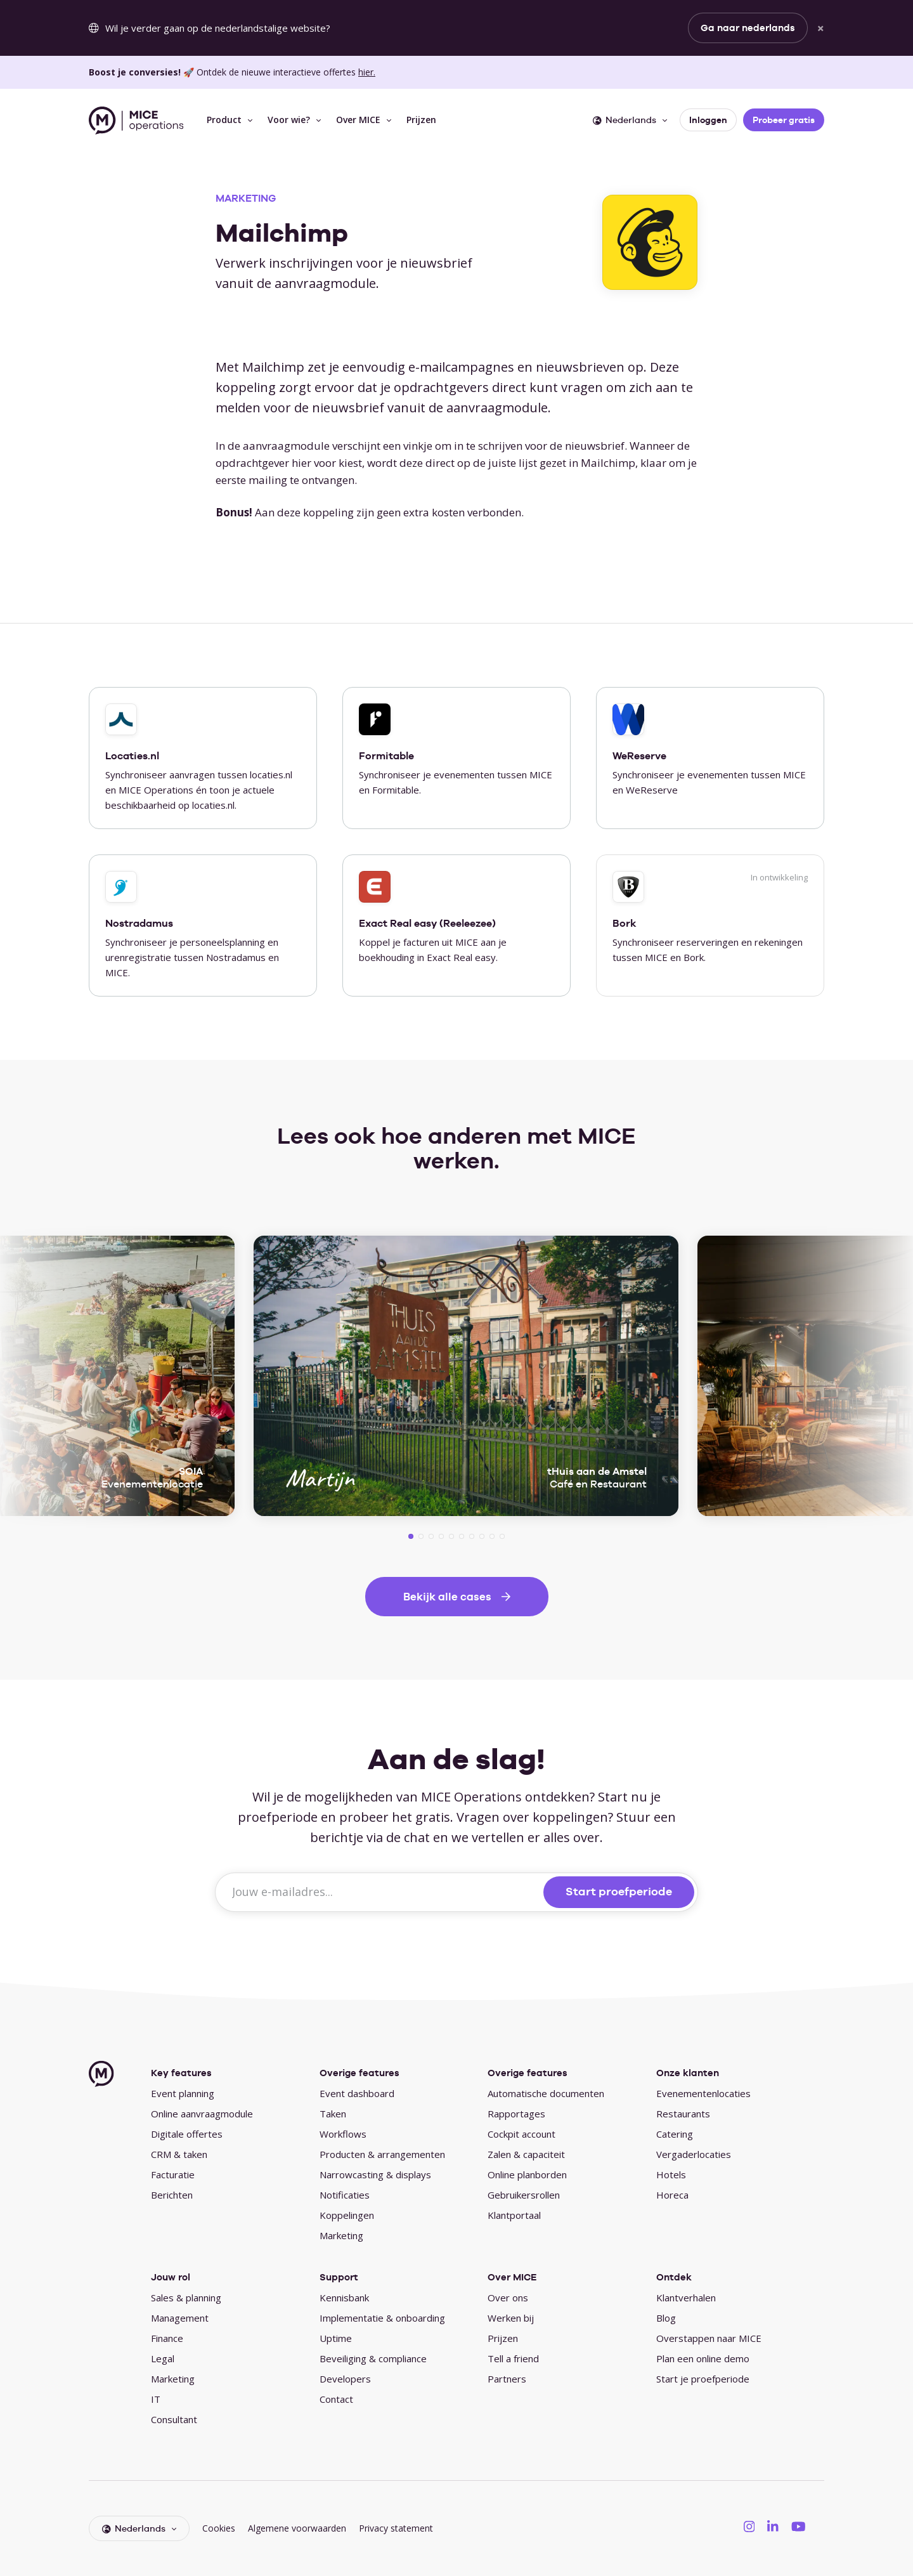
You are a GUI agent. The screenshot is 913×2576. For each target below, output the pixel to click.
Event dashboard (357, 2093)
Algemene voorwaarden (297, 2528)
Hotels (671, 2174)
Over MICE (358, 120)
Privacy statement (396, 2528)
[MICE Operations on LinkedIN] (773, 2526)
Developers (345, 2378)
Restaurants (683, 2113)
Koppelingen (347, 2215)
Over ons (508, 2297)
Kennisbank (344, 2297)
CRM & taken (179, 2154)
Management (180, 2317)
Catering (674, 2134)
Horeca (672, 2194)
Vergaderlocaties (693, 2154)
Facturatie (173, 2174)
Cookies (218, 2528)
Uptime (336, 2338)
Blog (666, 2317)
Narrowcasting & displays (375, 2174)
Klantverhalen (686, 2297)
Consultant (174, 2419)
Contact (336, 2399)
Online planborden (527, 2174)
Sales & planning (186, 2297)
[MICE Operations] (136, 120)
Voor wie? (289, 120)
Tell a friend (513, 2358)
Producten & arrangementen (382, 2154)
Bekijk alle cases (447, 1596)
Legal (162, 2358)
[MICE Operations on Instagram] (749, 2526)
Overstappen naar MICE (708, 2338)
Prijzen (421, 120)
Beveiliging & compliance (373, 2358)
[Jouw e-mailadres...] (381, 1892)
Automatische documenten (546, 2093)
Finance (167, 2338)
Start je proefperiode (702, 2378)
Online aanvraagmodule (202, 2113)
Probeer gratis (784, 120)
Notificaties (345, 2194)
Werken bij (511, 2317)
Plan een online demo (702, 2358)
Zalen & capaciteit (526, 2154)
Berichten (172, 2194)
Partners (507, 2378)
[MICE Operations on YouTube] (798, 2526)
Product (224, 120)
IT (155, 2399)
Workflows (343, 2134)
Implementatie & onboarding (382, 2317)
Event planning (182, 2093)
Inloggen (708, 120)
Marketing (341, 2235)
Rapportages (516, 2113)
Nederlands (624, 120)
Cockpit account (521, 2134)
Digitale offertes (187, 2134)
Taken (333, 2113)
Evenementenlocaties (703, 2093)
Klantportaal (514, 2215)
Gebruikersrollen (524, 2194)
